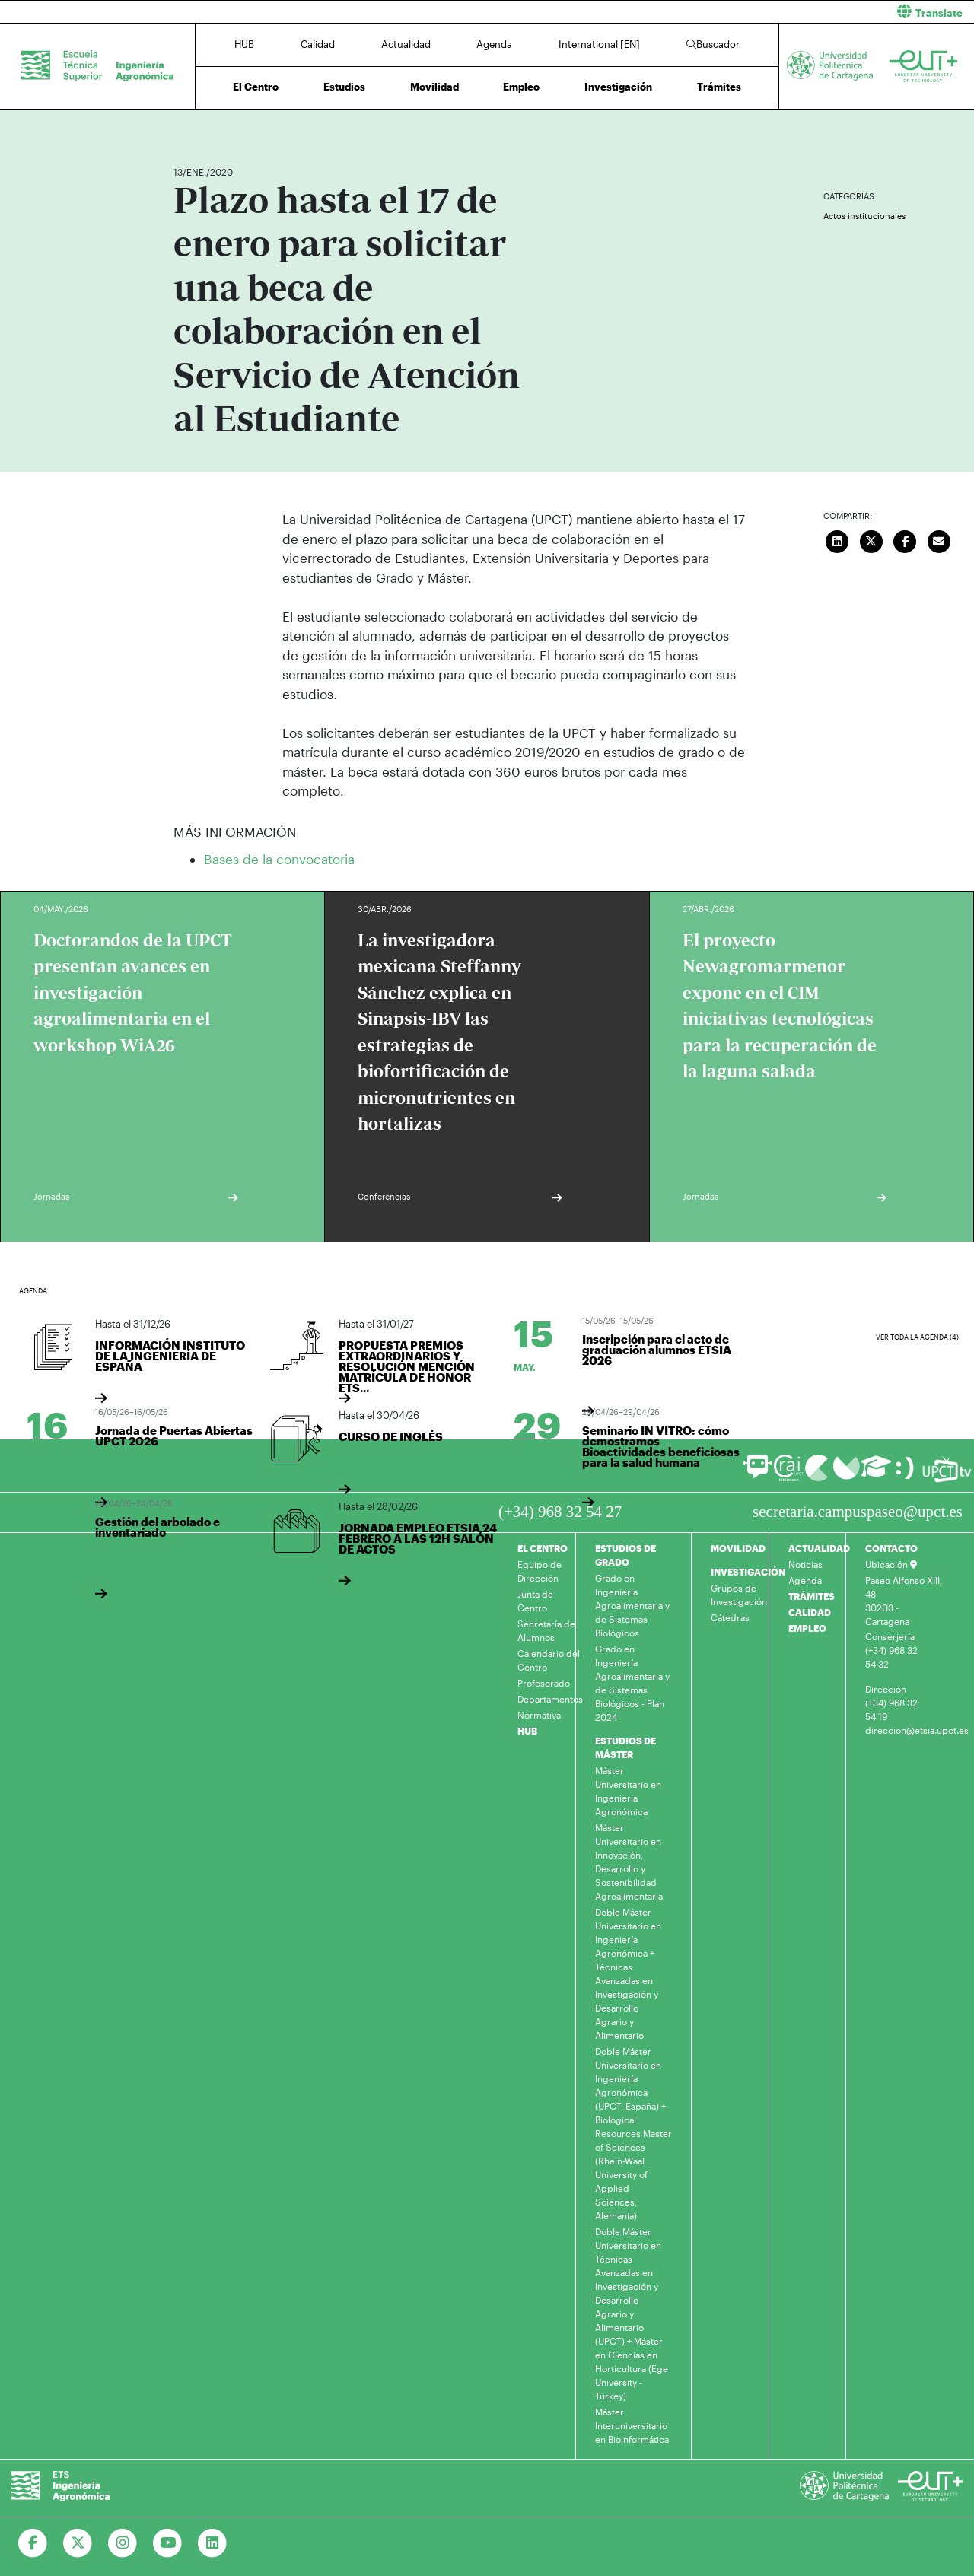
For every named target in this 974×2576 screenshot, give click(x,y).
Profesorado (543, 1683)
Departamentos (550, 1698)
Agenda (494, 44)
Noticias (805, 1564)
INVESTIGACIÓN (748, 1571)
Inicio (185, 127)
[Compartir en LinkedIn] (837, 539)
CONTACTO (891, 1548)
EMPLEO (807, 1628)
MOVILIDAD (738, 1548)
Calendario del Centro (548, 1660)
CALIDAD (809, 1612)
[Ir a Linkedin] (212, 2543)
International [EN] (599, 44)
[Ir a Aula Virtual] (876, 1473)
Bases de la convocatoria (279, 859)
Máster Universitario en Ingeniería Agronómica (628, 1791)
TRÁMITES (811, 1596)
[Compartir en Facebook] (905, 539)
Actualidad (406, 44)
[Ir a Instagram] (123, 2543)
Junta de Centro (535, 1601)
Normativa (539, 1714)
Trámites (719, 87)
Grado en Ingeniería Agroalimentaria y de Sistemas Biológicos (632, 1605)
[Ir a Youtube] (167, 2543)
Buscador (713, 44)
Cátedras (730, 1617)
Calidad (318, 44)
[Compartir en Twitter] (871, 539)
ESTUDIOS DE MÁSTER (625, 1747)
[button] (736, 12)
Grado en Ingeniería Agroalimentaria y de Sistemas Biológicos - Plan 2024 (632, 1682)
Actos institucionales (864, 216)
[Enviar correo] (939, 539)
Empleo (521, 87)
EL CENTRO (542, 1548)
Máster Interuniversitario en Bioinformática (632, 2425)
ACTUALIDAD (819, 1548)
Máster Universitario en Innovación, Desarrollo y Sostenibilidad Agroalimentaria (629, 1861)
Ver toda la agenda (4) (917, 1337)
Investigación (618, 87)
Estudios (344, 87)
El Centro (256, 87)
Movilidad (434, 87)
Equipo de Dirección (539, 1571)
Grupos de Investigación (739, 1594)
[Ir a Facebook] (33, 2543)
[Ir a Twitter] (78, 2543)
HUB (244, 44)
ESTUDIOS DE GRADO (625, 1555)
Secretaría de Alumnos (546, 1630)
